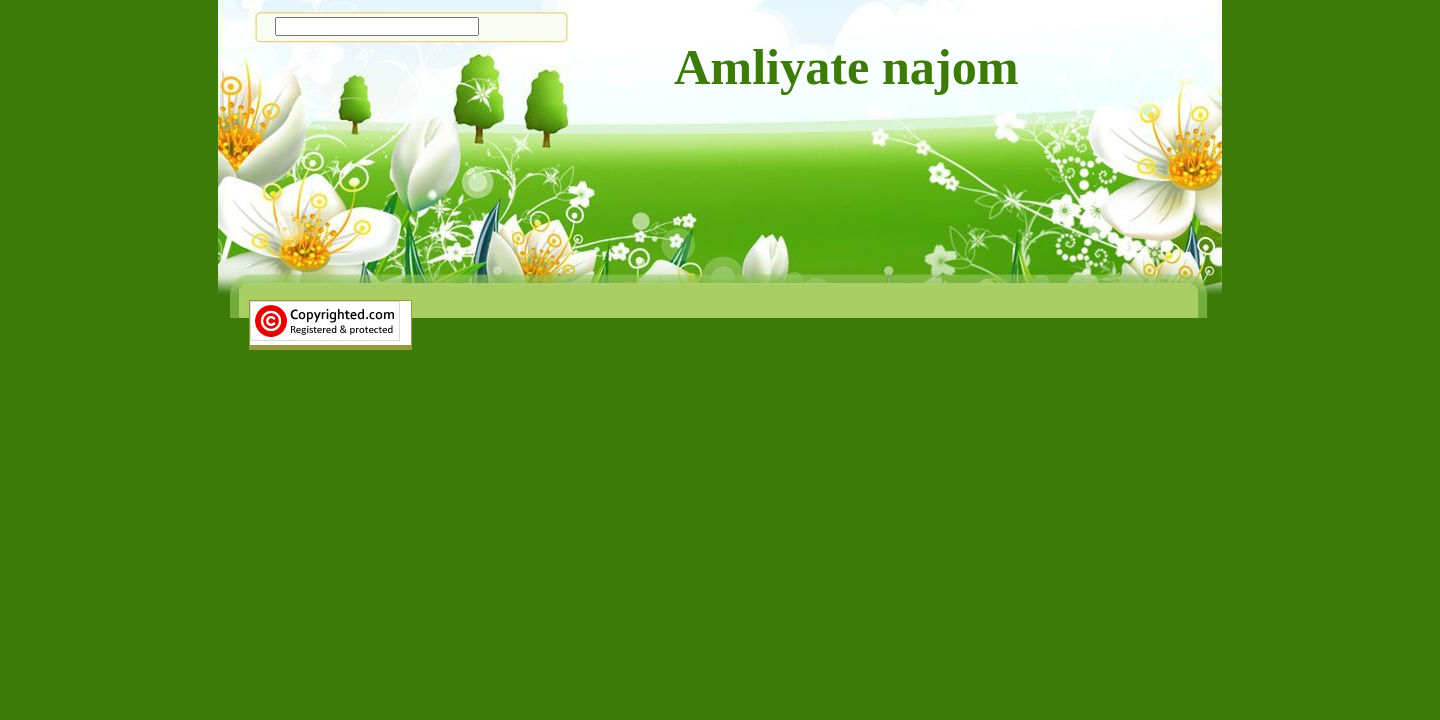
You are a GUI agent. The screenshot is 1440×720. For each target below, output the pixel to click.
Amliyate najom (846, 67)
